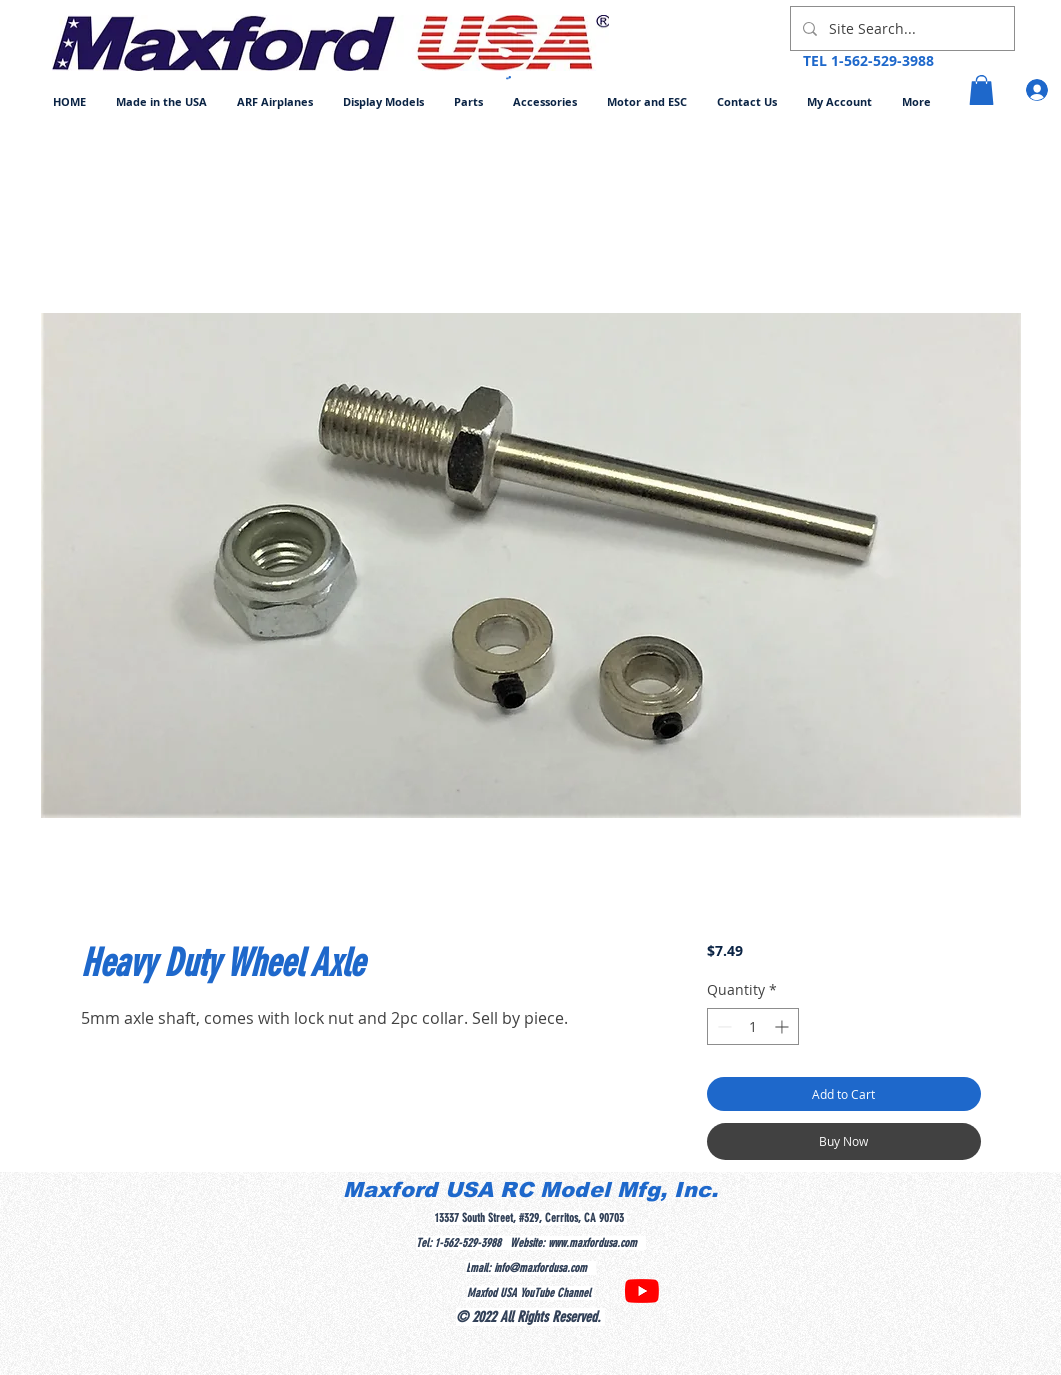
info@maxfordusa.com (540, 1268)
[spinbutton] (753, 1026)
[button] (275, 101)
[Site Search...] (900, 28)
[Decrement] (722, 1026)
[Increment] (783, 1026)
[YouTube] (642, 1291)
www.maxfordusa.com (592, 1243)
